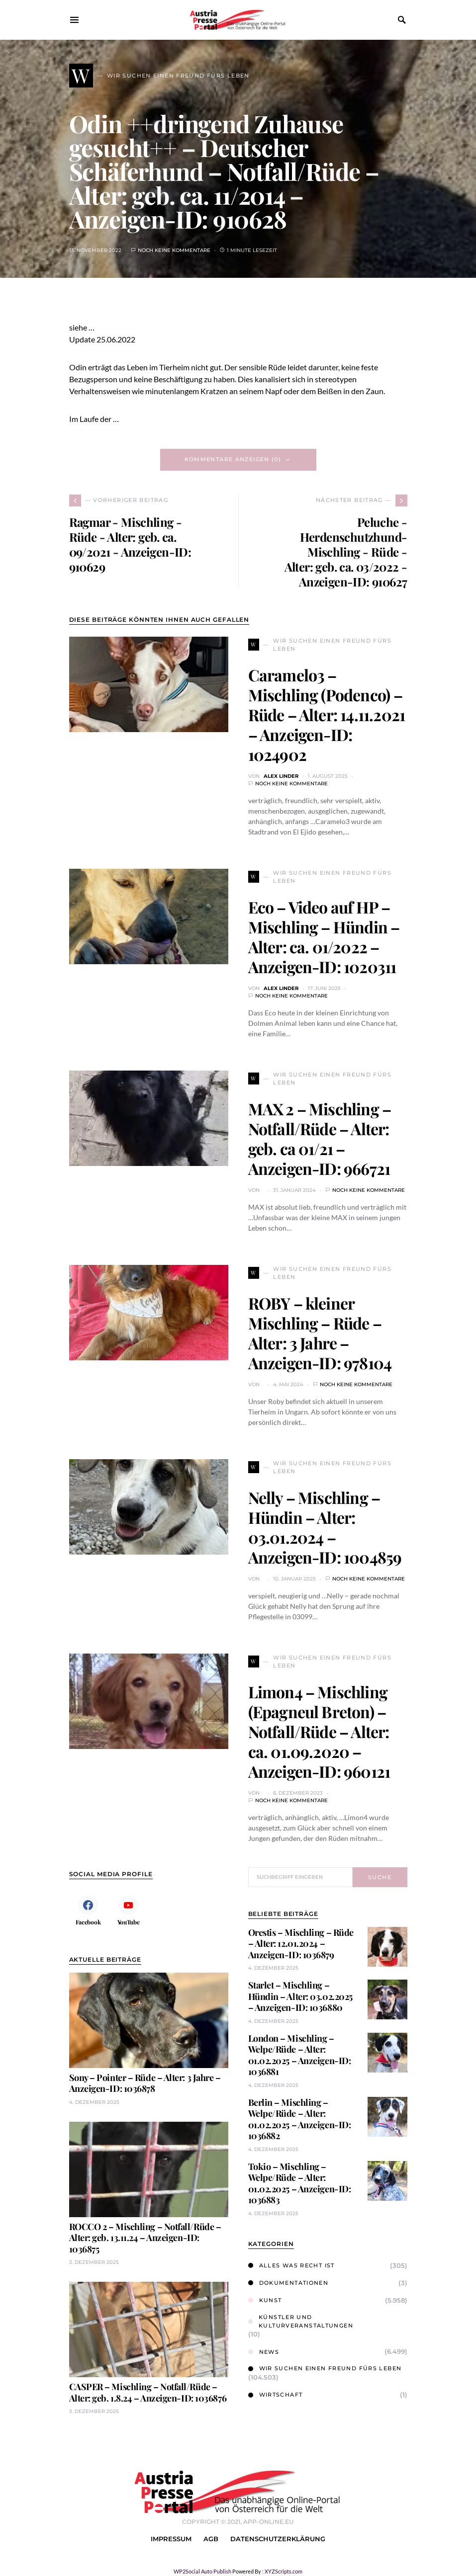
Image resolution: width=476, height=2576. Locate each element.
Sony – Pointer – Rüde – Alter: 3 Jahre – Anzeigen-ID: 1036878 (145, 2083)
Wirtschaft (275, 2394)
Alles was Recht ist (291, 2265)
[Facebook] (88, 1910)
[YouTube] (128, 1910)
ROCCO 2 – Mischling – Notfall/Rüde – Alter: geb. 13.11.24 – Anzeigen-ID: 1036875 (145, 2238)
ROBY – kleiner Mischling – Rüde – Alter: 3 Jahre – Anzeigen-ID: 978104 (320, 1332)
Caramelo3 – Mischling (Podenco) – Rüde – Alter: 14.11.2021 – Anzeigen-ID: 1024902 (326, 714)
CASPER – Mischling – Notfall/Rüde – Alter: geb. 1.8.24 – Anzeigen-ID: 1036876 (148, 2392)
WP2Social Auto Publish (202, 2571)
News (264, 2351)
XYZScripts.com (283, 2571)
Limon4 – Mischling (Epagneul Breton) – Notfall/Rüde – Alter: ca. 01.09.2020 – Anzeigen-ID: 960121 (319, 1731)
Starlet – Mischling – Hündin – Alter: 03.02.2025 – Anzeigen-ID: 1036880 (300, 1996)
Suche (379, 1877)
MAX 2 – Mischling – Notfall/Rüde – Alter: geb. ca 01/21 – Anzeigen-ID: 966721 (319, 1138)
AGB (210, 2539)
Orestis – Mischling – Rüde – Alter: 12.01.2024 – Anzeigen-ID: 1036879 (301, 1943)
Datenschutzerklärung (277, 2539)
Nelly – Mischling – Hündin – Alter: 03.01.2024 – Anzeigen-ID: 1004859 (325, 1527)
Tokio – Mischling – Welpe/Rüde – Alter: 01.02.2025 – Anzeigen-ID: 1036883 (299, 2183)
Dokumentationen (288, 2282)
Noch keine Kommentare (174, 250)
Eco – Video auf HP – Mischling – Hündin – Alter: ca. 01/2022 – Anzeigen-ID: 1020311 (324, 936)
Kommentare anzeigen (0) (233, 459)
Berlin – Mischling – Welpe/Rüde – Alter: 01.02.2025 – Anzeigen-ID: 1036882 (299, 2119)
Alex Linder (281, 776)
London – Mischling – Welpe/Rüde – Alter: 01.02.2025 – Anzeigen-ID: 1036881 (299, 2055)
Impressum (171, 2539)
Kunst (265, 2300)
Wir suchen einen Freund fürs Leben (325, 2368)
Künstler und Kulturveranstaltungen (300, 2321)
